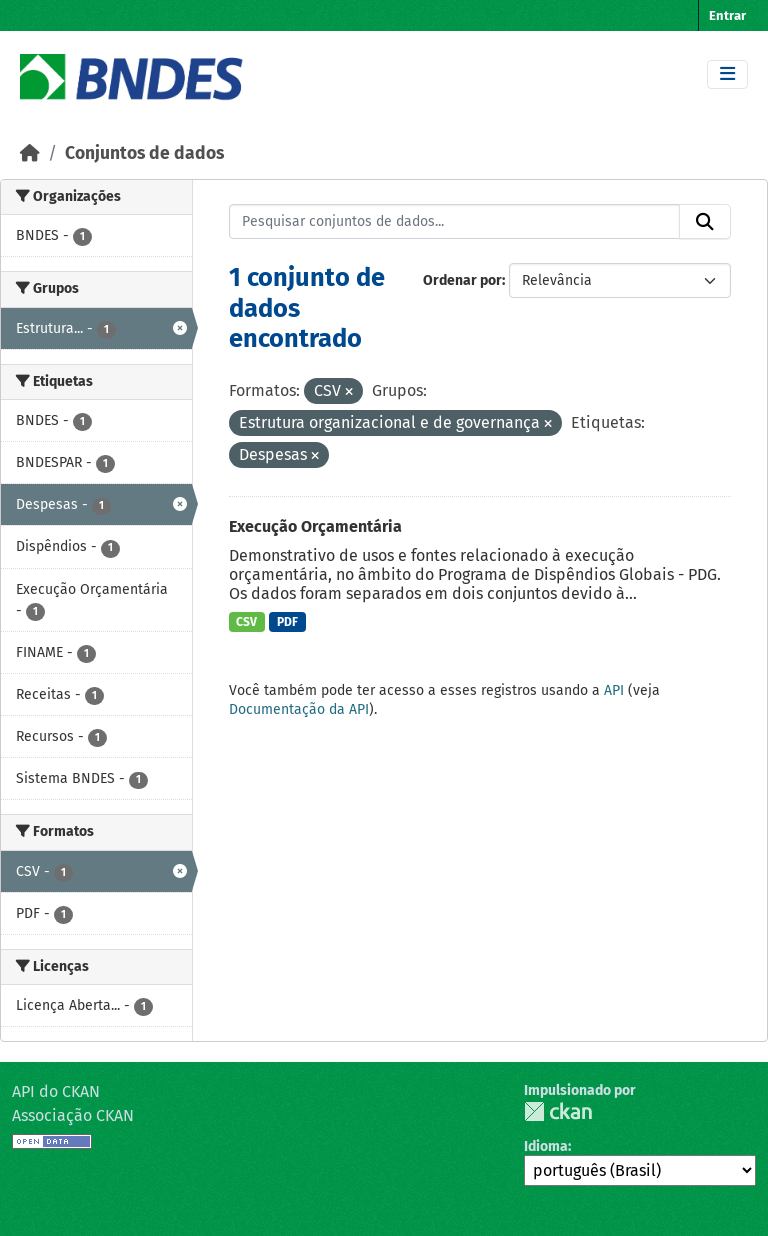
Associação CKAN (73, 1115)
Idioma (546, 1146)
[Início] (30, 153)
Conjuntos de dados (144, 153)
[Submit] (705, 222)
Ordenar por (462, 280)
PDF (287, 622)
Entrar (727, 15)
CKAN (558, 1111)
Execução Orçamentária (315, 526)
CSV (246, 622)
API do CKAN (56, 1091)
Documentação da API (299, 709)
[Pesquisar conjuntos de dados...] (455, 222)
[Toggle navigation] (727, 74)
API (614, 690)
